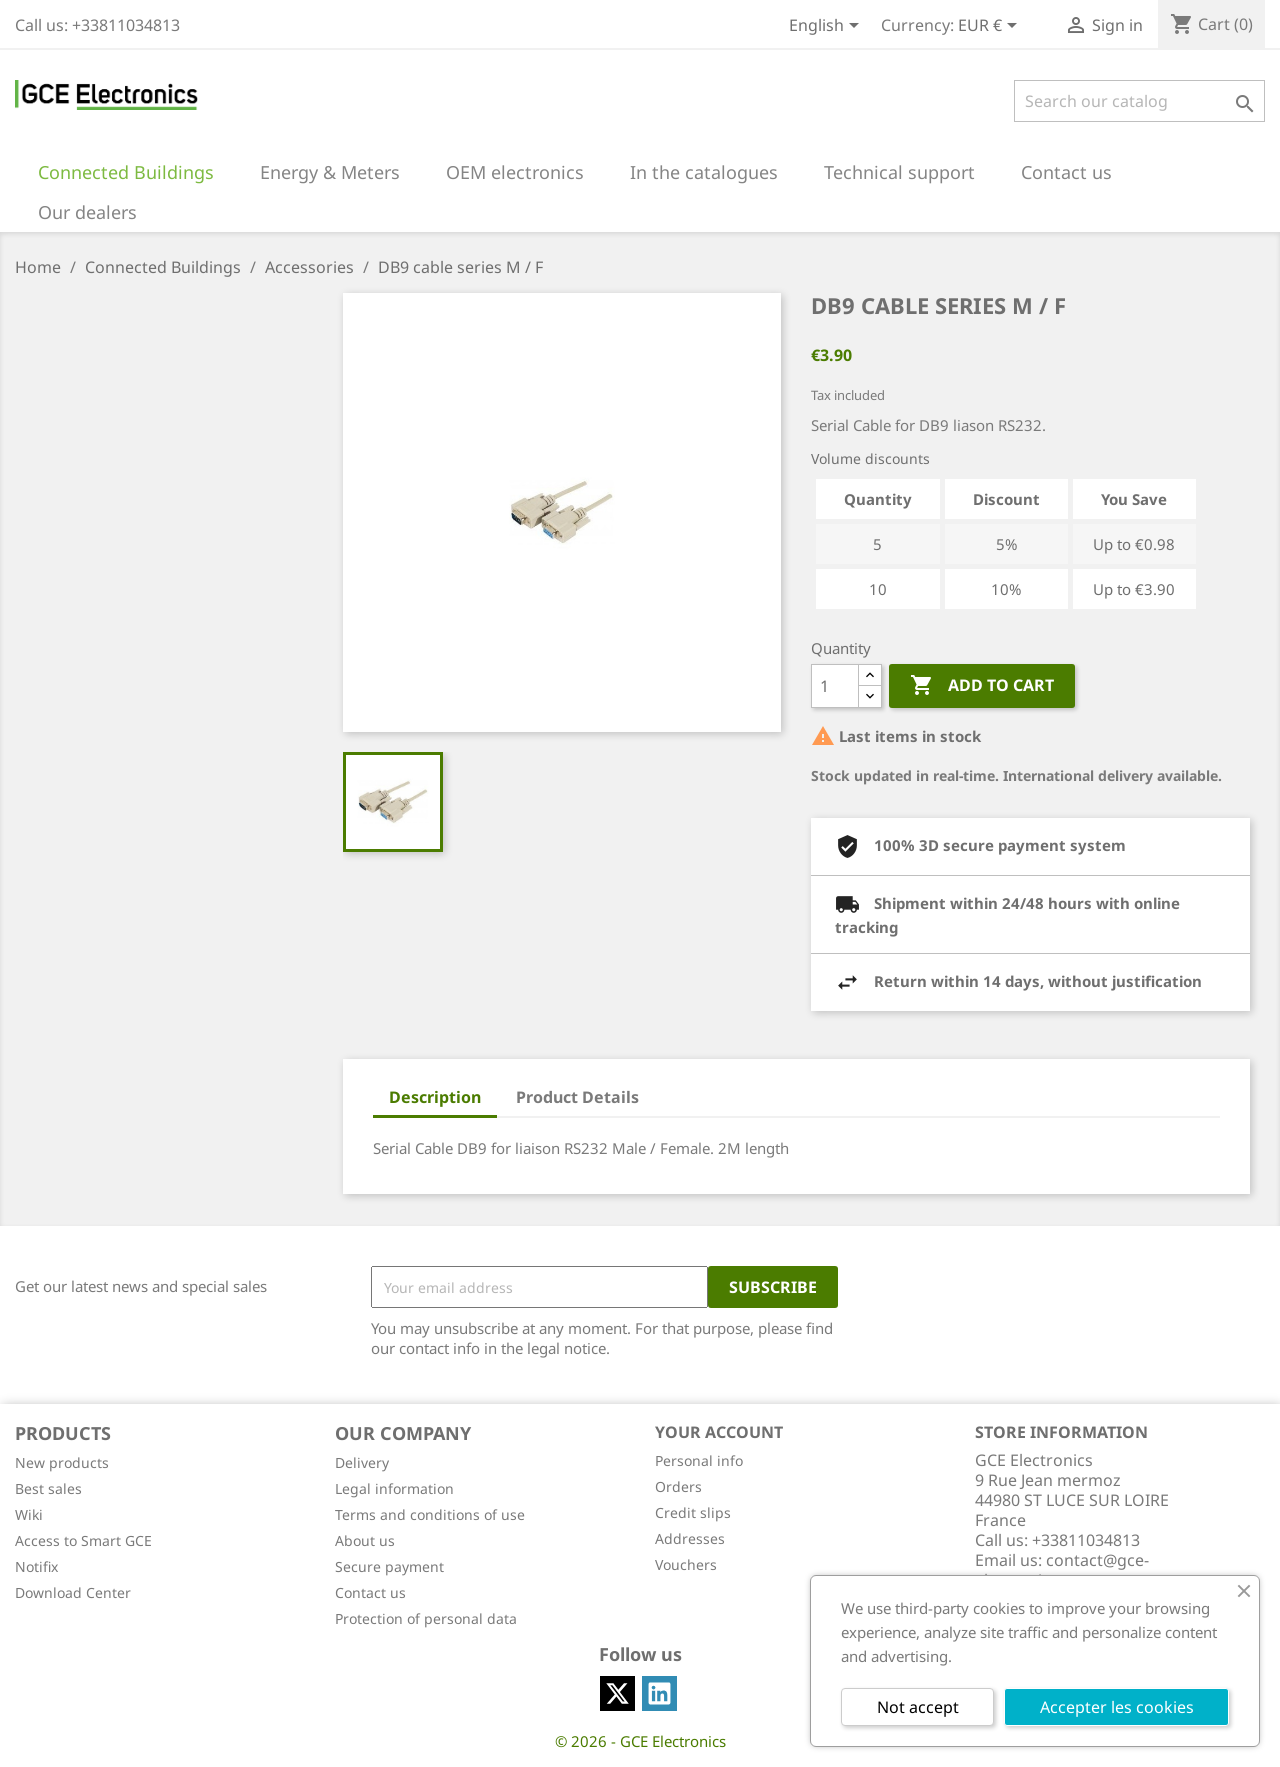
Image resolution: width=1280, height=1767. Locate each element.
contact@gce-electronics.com (1062, 1570)
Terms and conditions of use (430, 1514)
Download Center (73, 1592)
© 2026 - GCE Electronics (640, 1741)
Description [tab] (435, 1097)
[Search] (1139, 101)
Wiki (29, 1514)
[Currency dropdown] (991, 27)
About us (365, 1540)
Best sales (48, 1488)
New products (62, 1462)
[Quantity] (835, 686)
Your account (719, 1432)
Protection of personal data (426, 1618)
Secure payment (389, 1566)
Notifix (36, 1566)
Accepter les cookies (1117, 1707)
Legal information (394, 1488)
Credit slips (693, 1512)
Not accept (918, 1707)
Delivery (362, 1462)
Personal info (699, 1460)
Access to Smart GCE (83, 1540)
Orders (678, 1486)
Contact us (370, 1592)
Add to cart (982, 686)
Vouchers (686, 1564)
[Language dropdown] (827, 27)
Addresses (690, 1538)
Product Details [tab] (577, 1097)
